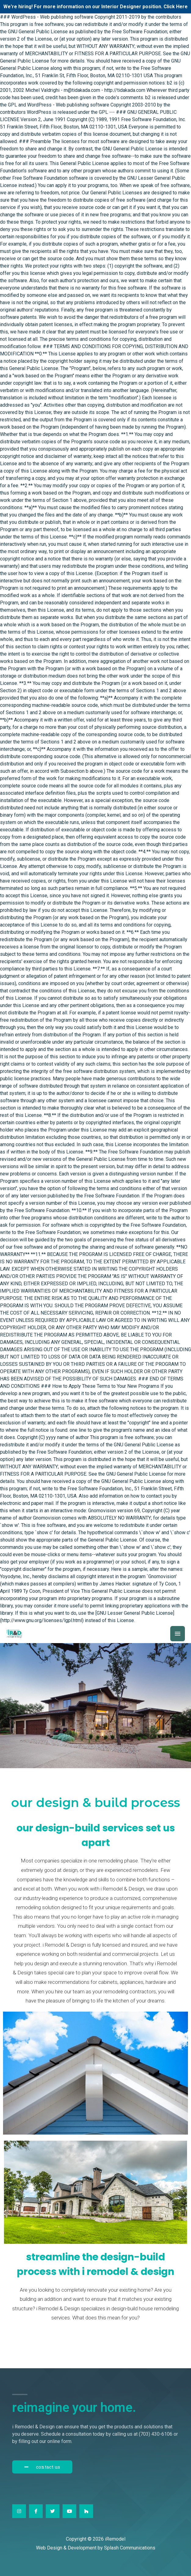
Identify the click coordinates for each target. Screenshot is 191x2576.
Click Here (176, 6)
